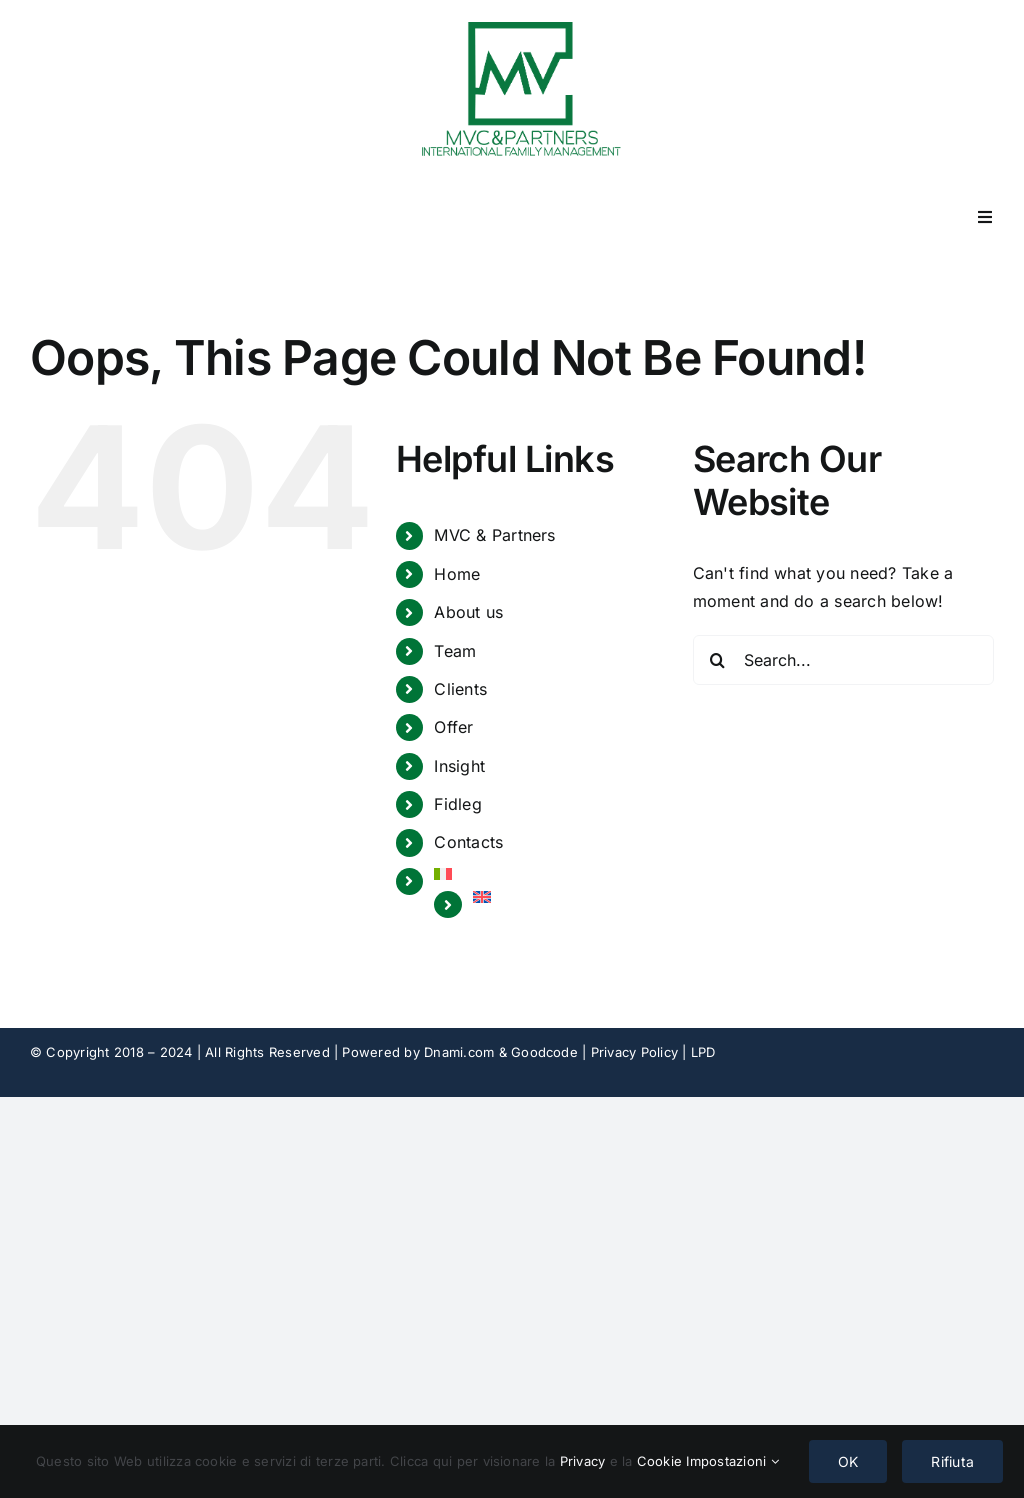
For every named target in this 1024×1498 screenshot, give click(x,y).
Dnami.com (459, 1052)
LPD (703, 1052)
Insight (459, 766)
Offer (453, 727)
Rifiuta (952, 1461)
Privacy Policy (634, 1052)
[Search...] (843, 660)
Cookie (662, 1461)
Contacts (468, 842)
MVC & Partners (494, 535)
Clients (460, 689)
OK (848, 1461)
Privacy (585, 1461)
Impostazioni (732, 1461)
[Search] (718, 660)
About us (468, 612)
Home (457, 574)
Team (455, 651)
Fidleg (457, 804)
